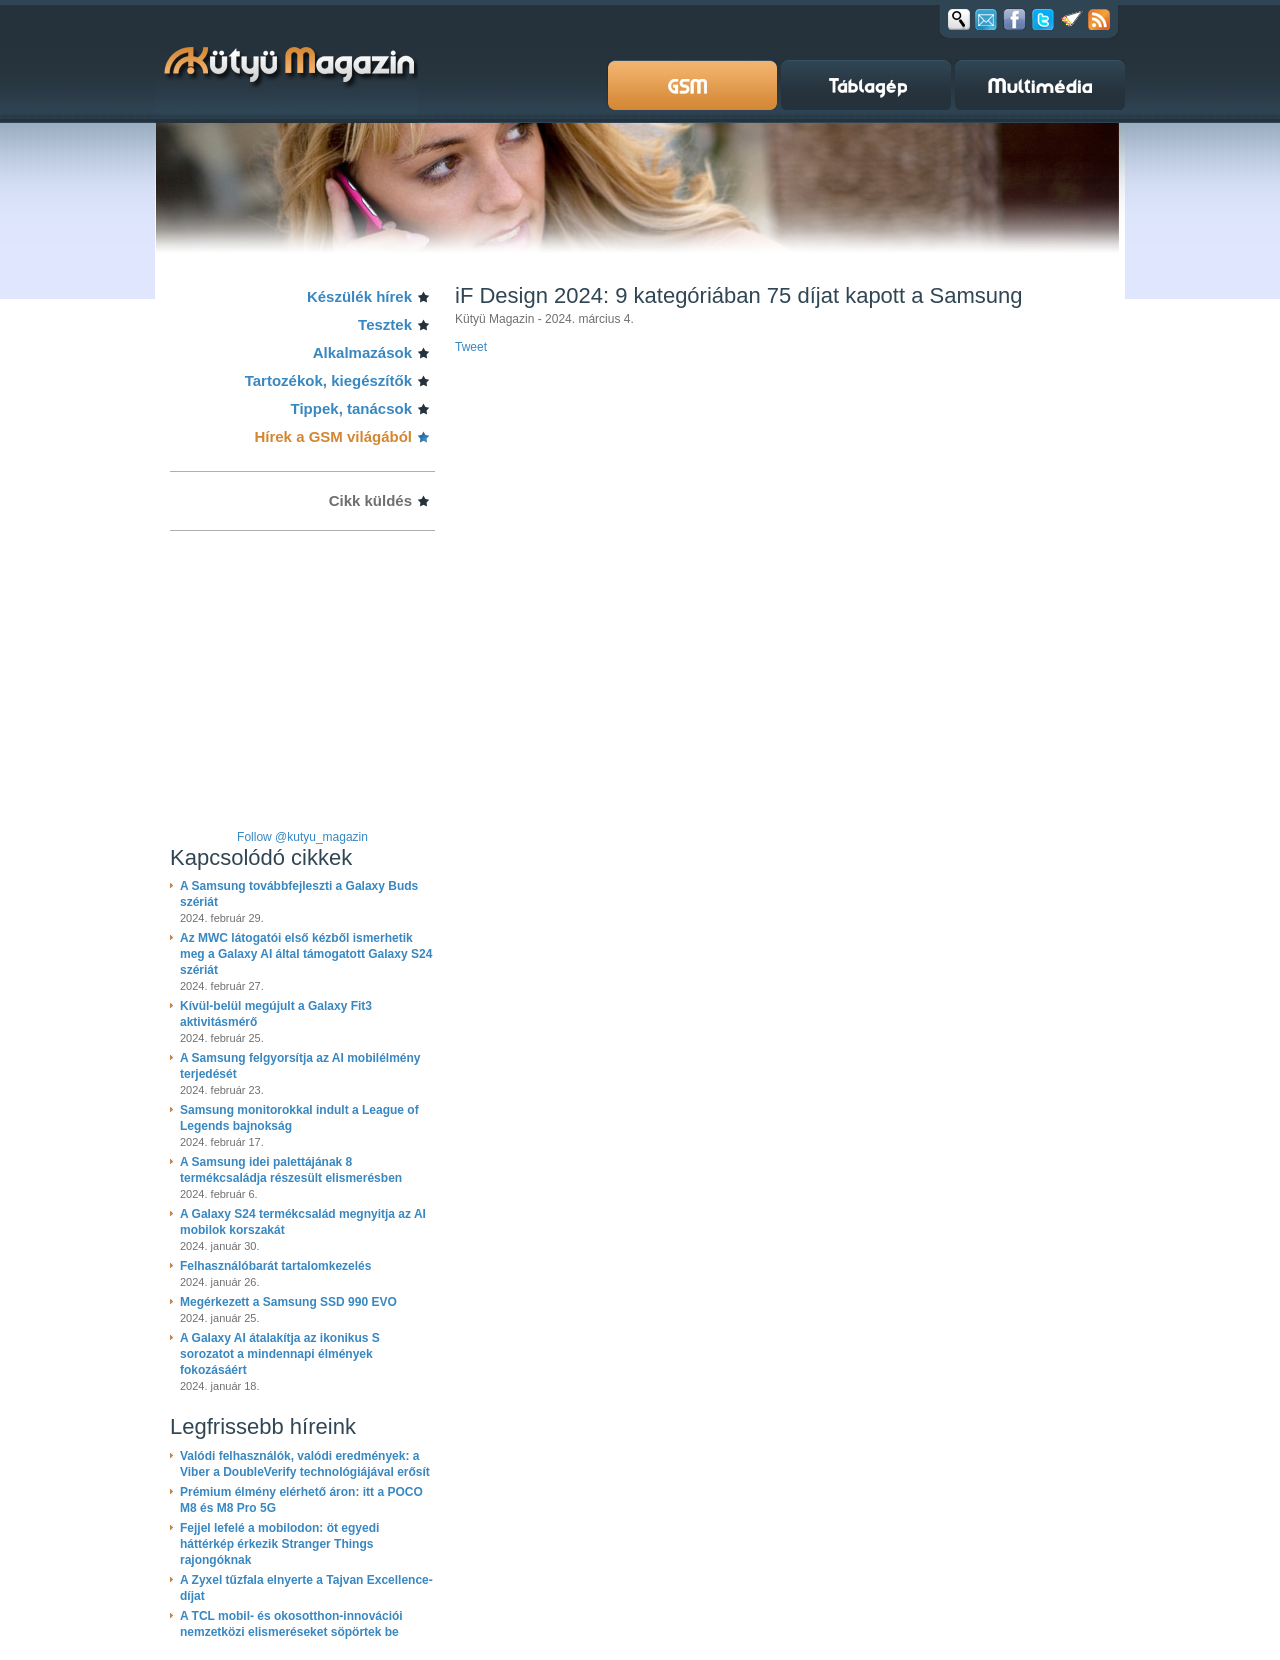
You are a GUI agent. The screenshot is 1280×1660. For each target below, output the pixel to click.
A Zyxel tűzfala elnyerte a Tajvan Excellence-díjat (306, 1588)
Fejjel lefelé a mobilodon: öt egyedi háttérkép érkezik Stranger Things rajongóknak (279, 1544)
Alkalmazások (362, 352)
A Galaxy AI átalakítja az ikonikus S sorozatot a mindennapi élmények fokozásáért (280, 1354)
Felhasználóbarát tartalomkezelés (275, 1266)
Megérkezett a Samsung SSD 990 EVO (288, 1302)
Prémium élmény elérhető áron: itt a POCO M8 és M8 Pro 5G (301, 1500)
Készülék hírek (359, 296)
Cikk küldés (370, 500)
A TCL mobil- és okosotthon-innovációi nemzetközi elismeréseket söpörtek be (291, 1624)
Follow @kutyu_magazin (302, 837)
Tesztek (385, 324)
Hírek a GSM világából (333, 436)
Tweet (471, 347)
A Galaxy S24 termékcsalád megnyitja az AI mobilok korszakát (303, 1222)
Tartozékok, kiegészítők (328, 380)
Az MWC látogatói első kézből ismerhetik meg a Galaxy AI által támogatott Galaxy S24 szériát (306, 954)
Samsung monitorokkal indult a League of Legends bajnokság (299, 1118)
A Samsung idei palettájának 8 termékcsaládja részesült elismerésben (291, 1170)
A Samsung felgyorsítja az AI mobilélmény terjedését (300, 1066)
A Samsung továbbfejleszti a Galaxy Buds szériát (299, 894)
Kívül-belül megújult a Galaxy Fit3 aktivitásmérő (276, 1014)
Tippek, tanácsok (351, 408)
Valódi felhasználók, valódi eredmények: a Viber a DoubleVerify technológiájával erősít (305, 1464)
